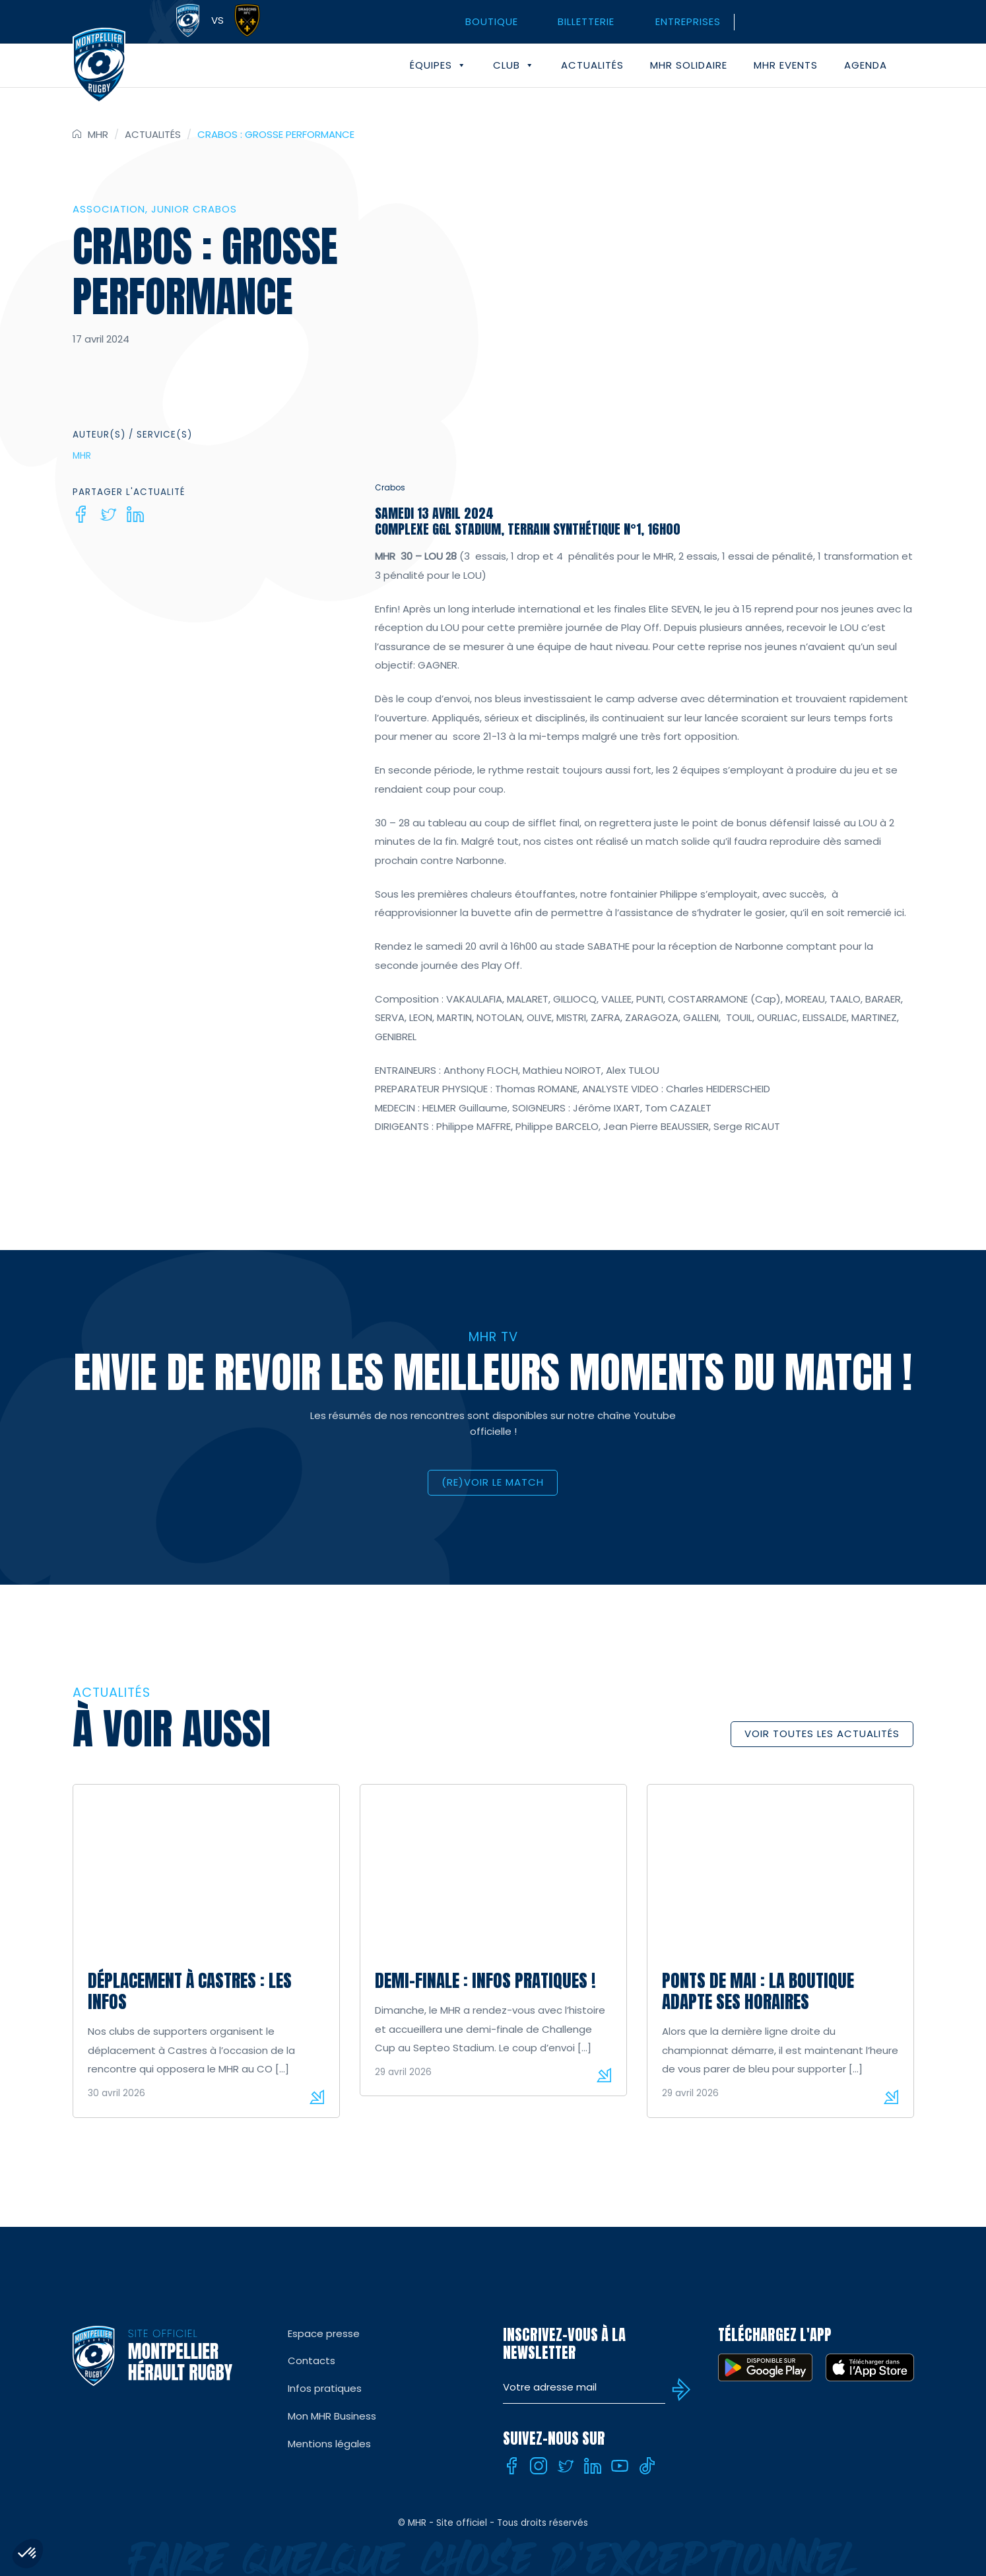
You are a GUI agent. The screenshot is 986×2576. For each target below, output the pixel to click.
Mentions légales (329, 2444)
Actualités (592, 65)
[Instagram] (538, 2465)
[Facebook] (81, 514)
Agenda (865, 65)
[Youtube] (619, 2465)
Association (109, 209)
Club (514, 65)
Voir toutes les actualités (822, 1733)
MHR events (786, 65)
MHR (98, 134)
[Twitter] (108, 514)
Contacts (311, 2360)
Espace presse (324, 2333)
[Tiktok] (646, 2465)
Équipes (438, 65)
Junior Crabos (194, 209)
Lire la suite (317, 2097)
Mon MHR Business (332, 2416)
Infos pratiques (325, 2388)
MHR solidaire (688, 65)
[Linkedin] (135, 514)
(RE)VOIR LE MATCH (493, 1482)
